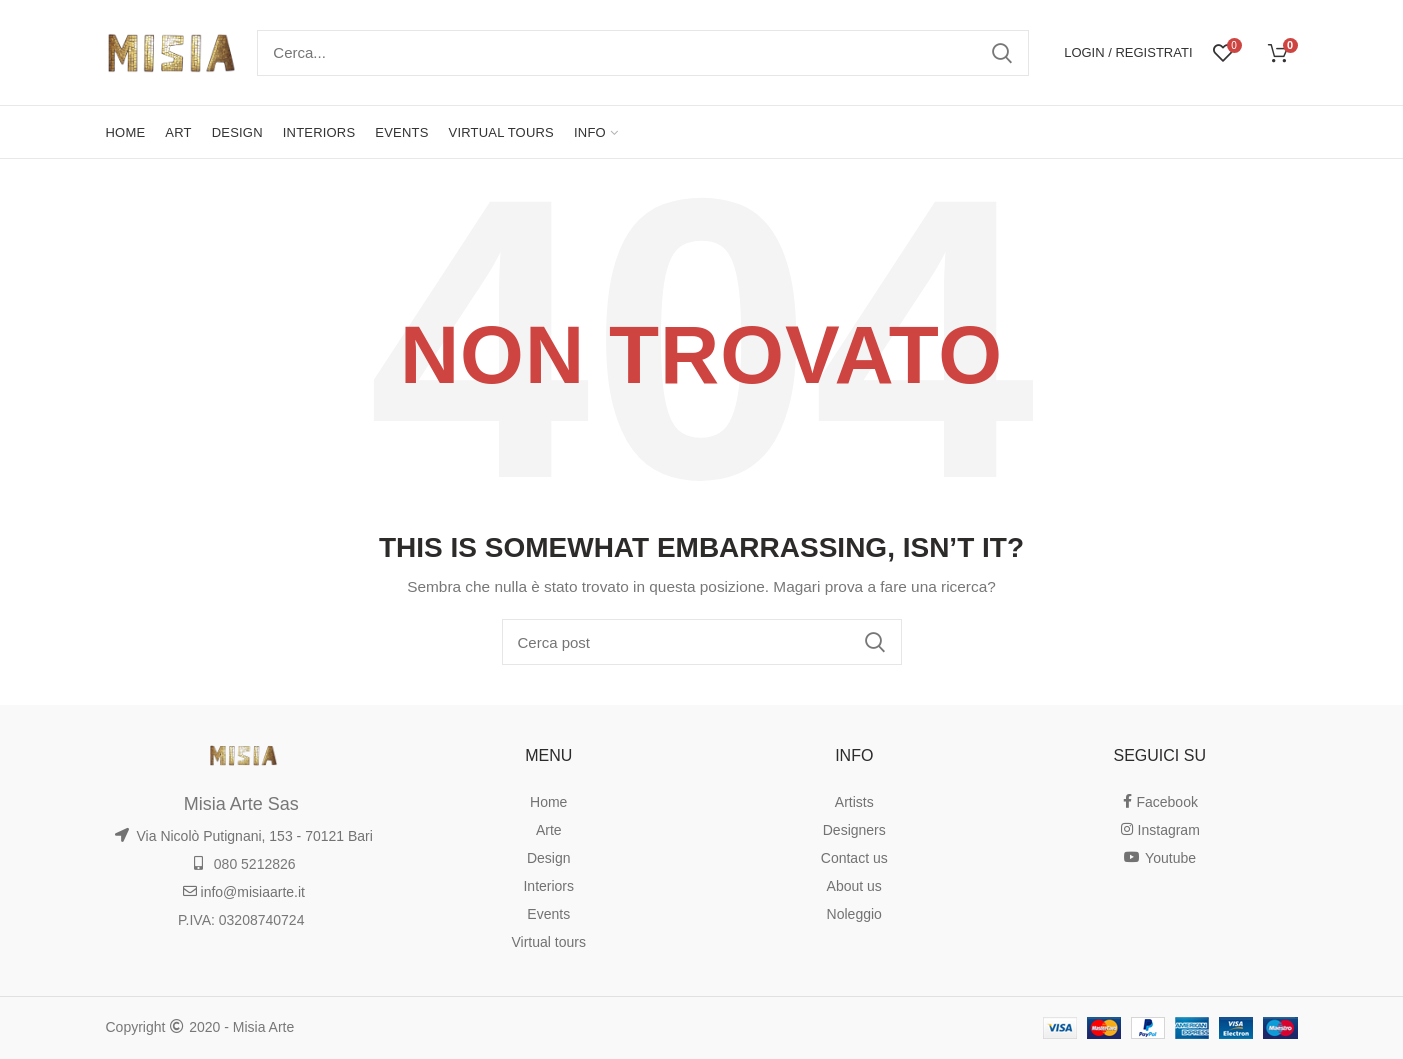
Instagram (1160, 830)
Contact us (854, 858)
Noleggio (854, 914)
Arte (549, 830)
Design (549, 858)
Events (548, 914)
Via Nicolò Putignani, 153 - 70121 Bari (243, 836)
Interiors (548, 886)
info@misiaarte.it (243, 892)
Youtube (1159, 858)
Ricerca (1002, 53)
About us (854, 886)
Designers (854, 830)
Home (548, 802)
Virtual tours (549, 942)
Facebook (1160, 802)
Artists (854, 802)
